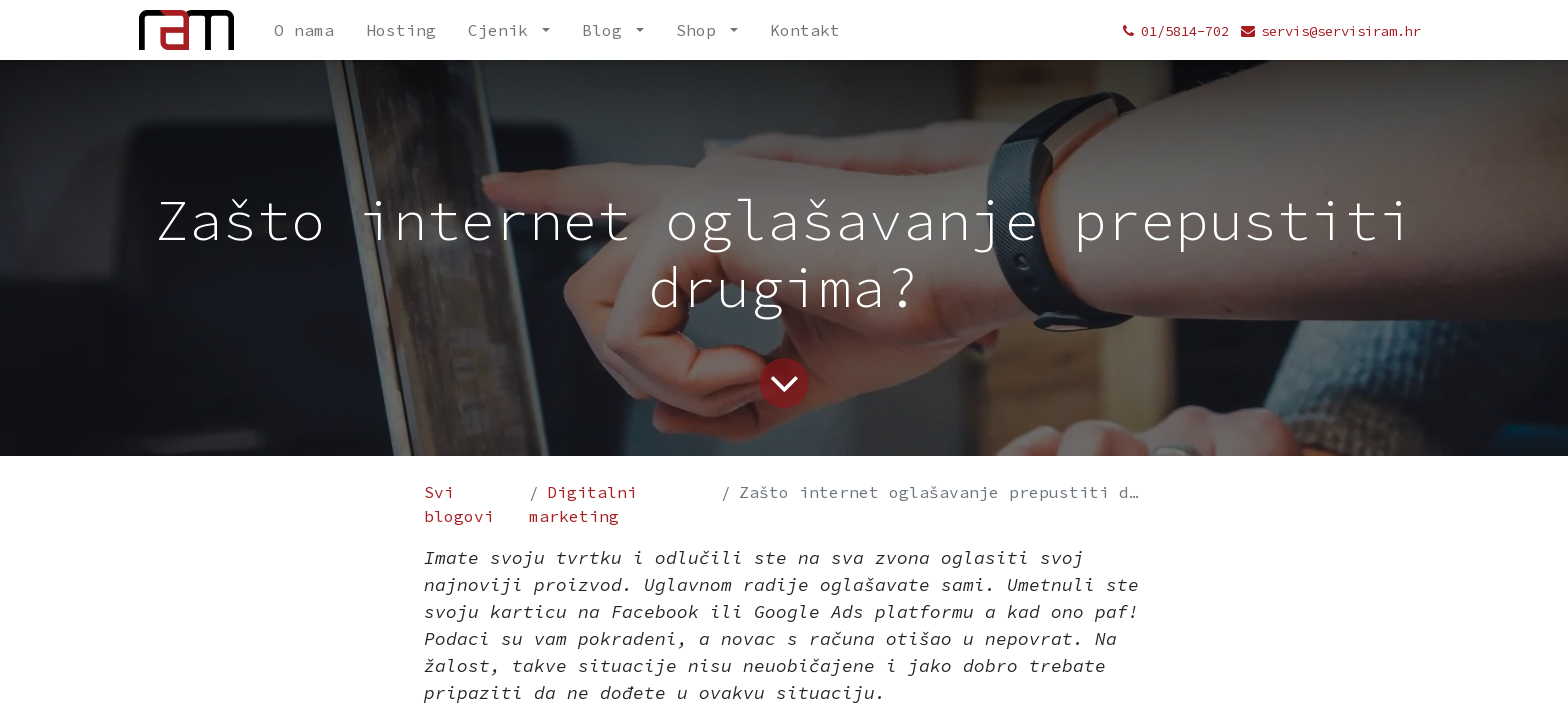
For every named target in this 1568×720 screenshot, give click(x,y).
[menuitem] (304, 30)
